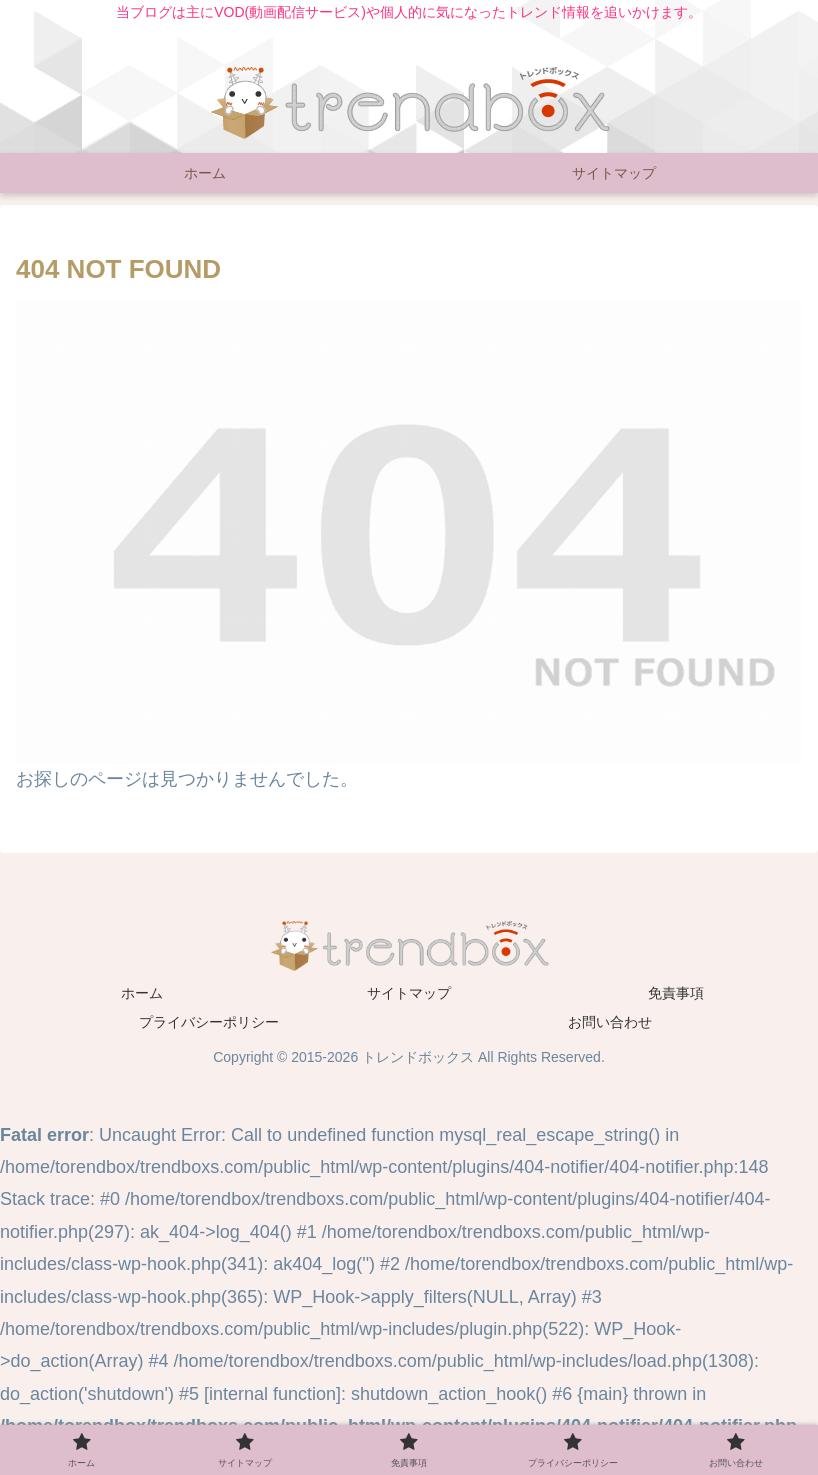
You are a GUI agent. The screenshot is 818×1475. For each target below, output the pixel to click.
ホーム (142, 993)
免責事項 (676, 993)
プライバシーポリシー (209, 1022)
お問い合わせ (610, 1022)
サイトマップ (409, 993)
